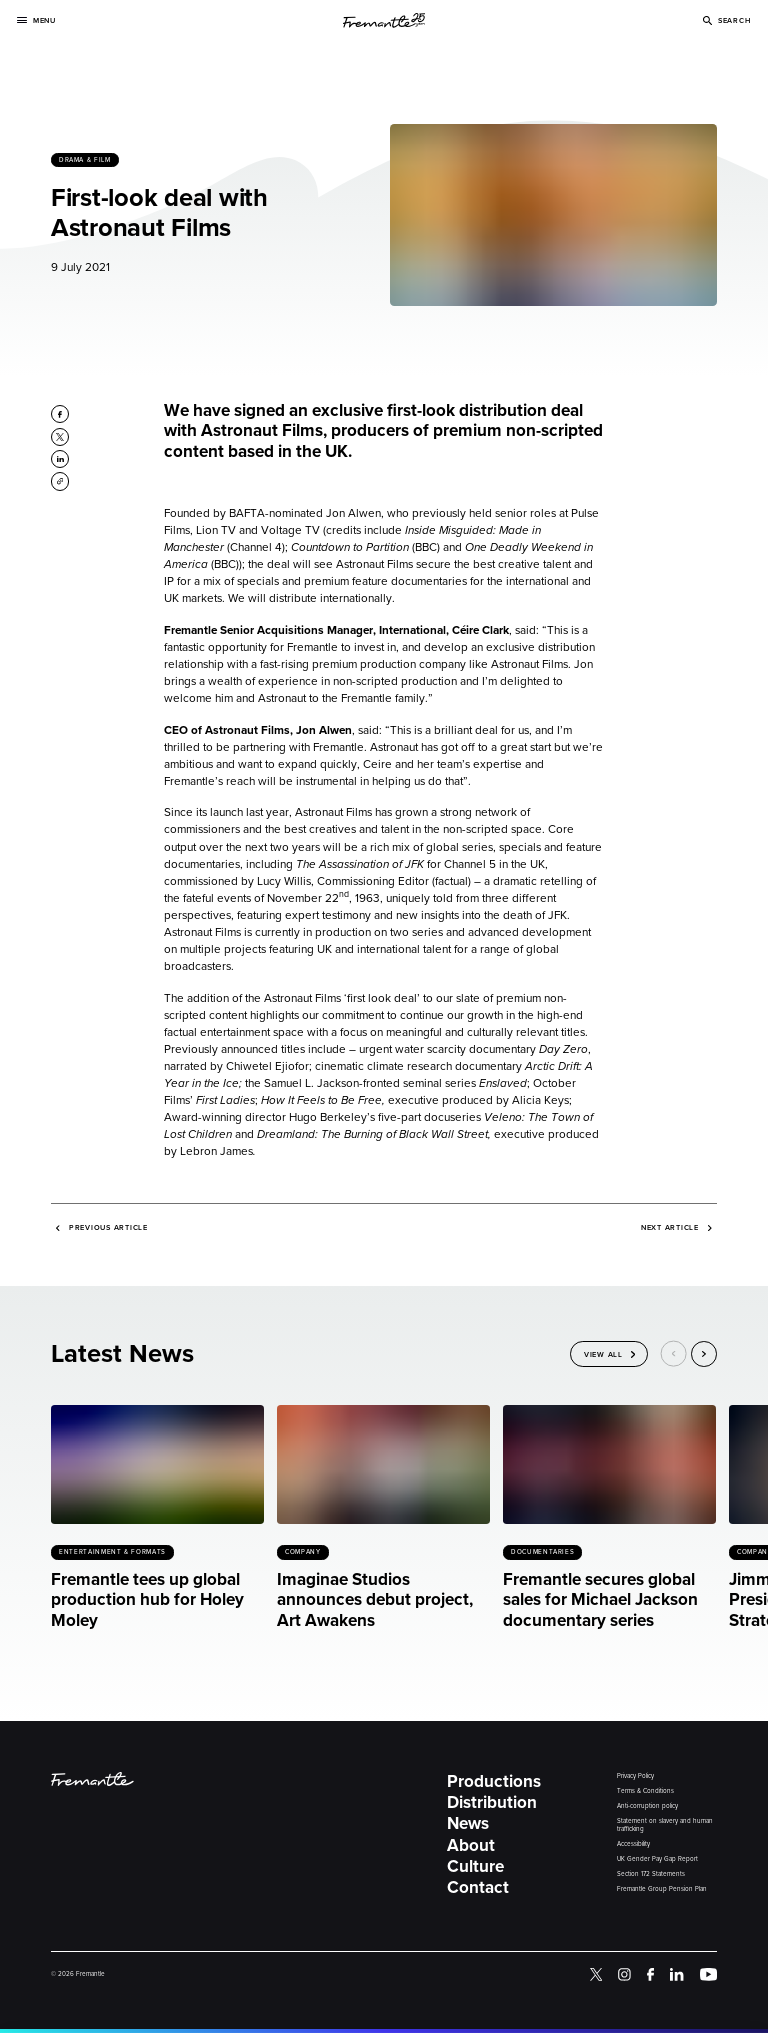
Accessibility (633, 1844)
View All (603, 1353)
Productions (494, 1782)
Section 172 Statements (651, 1874)
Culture (475, 1867)
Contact (478, 1888)
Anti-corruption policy (647, 1806)
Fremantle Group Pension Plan (662, 1889)
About (471, 1846)
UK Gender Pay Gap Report (657, 1859)
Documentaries (542, 1552)
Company (302, 1552)
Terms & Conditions (645, 1791)
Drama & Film (85, 160)
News (468, 1824)
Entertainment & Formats (112, 1552)
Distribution (492, 1803)
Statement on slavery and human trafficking (665, 1825)
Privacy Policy (635, 1776)
